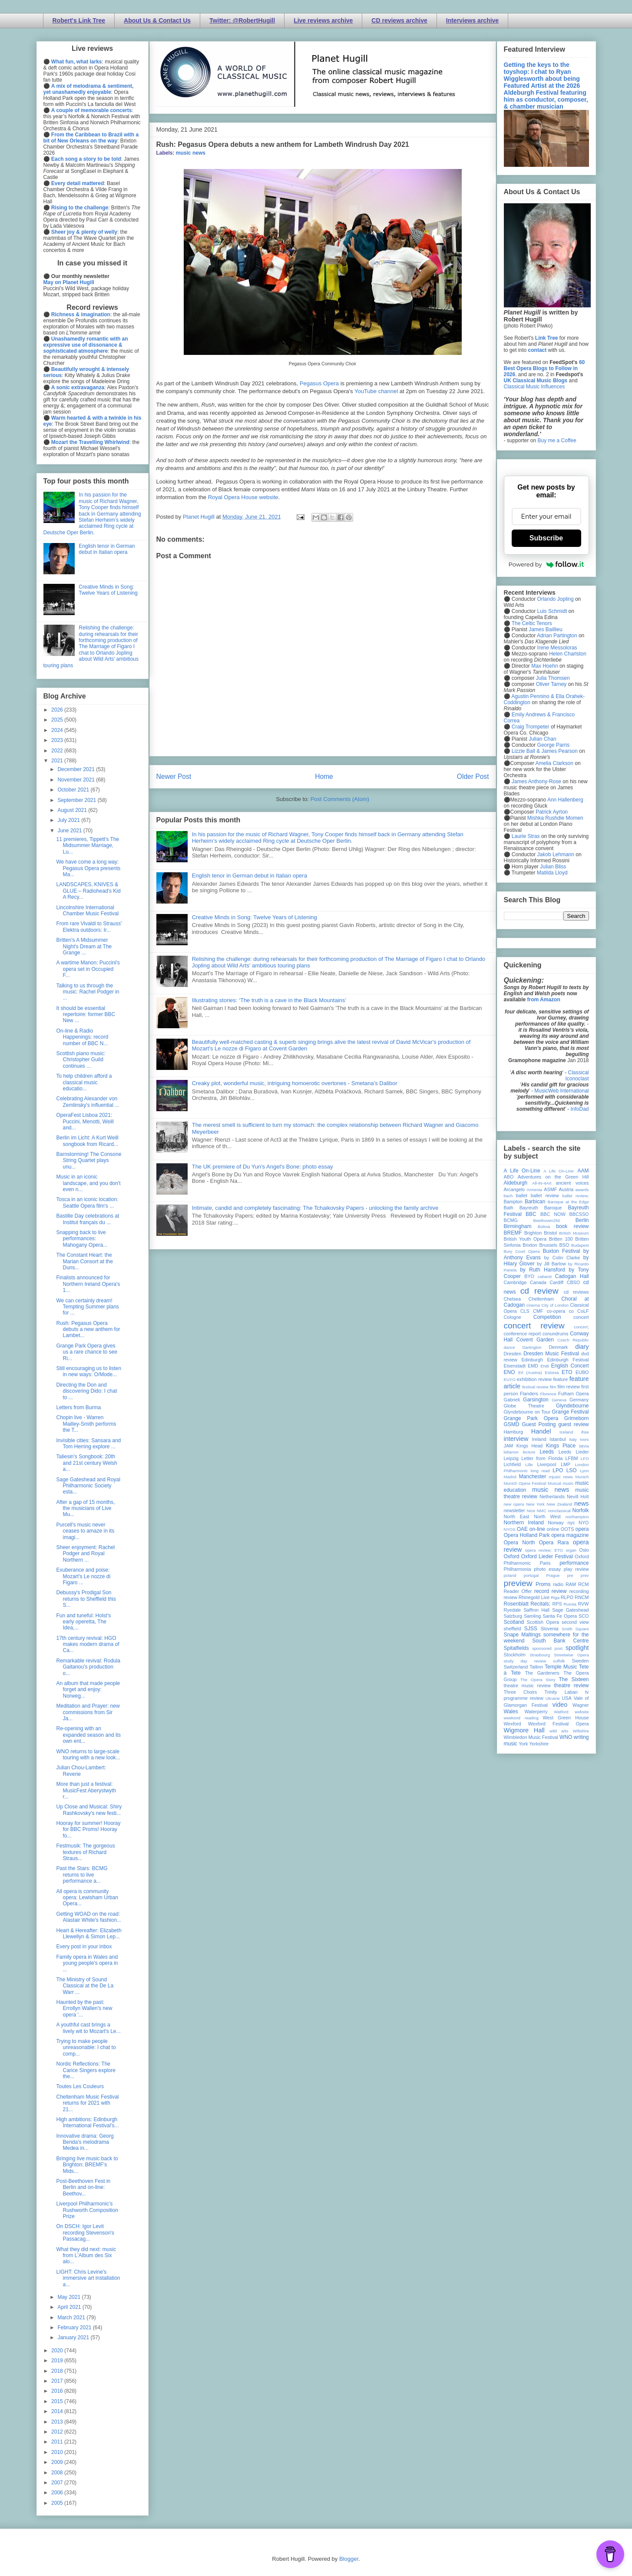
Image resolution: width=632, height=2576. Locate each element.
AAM (583, 1171)
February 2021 (75, 2327)
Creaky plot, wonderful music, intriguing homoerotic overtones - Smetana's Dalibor (294, 1083)
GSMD (511, 1424)
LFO (585, 1458)
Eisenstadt (515, 1365)
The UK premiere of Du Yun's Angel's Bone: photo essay (262, 1166)
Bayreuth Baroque (540, 1207)
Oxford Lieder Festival (547, 1556)
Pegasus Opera (319, 383)
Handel (541, 1431)
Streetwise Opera (571, 1654)
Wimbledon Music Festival (531, 1737)
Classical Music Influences (534, 387)
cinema (533, 1305)
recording (579, 1591)
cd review (539, 1290)
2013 (57, 2422)
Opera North (519, 1543)
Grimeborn (576, 1418)
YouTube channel (376, 391)
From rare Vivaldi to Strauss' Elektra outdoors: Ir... (89, 926)
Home (324, 776)
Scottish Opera (543, 1622)
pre (570, 1575)
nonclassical (559, 1510)
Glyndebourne (572, 1406)
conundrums (555, 1333)
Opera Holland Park (527, 1535)
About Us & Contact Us (157, 20)
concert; (581, 1326)
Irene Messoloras (557, 648)
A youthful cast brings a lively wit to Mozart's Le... (88, 2028)
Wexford (512, 1723)
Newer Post (174, 776)
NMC (541, 1510)
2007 (57, 2483)
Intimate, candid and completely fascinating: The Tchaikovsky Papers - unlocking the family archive (315, 1208)
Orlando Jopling (555, 599)
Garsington (536, 1400)
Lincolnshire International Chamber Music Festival (87, 910)
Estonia (552, 1372)
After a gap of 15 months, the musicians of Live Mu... (85, 1508)
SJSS (530, 1629)
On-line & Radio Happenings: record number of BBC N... (82, 1037)
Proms (543, 1584)
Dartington (531, 1347)
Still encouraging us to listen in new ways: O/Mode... (88, 1371)
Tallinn (536, 1666)
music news (190, 153)
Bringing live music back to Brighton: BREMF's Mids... (87, 2164)
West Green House (566, 1717)
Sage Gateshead (570, 1609)
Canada (538, 1282)
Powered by (546, 564)
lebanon (511, 1452)
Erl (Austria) (530, 1372)
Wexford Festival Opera (558, 1723)
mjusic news (561, 1476)
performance (574, 1563)
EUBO (582, 1372)
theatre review (571, 1685)
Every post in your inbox (84, 1947)
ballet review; (576, 1195)
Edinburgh (532, 1359)
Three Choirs (520, 1692)
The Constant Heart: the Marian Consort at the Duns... (84, 1261)
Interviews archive (472, 20)
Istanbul (557, 1439)
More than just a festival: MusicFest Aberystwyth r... (86, 1790)
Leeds (546, 1452)
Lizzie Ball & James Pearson (545, 751)
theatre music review (527, 1685)
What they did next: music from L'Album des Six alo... (86, 2255)
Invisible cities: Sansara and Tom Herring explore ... (88, 1443)
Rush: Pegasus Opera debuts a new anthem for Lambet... (88, 1329)
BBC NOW (553, 1214)
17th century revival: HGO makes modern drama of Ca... (87, 1644)
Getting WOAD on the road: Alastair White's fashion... (88, 1917)
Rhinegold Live (534, 1597)
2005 (57, 2503)
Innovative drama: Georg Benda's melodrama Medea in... (84, 2142)
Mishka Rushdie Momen (555, 818)
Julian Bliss (553, 867)
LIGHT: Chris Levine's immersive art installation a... (88, 2278)
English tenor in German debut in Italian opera (249, 875)
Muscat (554, 1483)
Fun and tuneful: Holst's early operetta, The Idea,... (83, 1621)
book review (572, 1226)
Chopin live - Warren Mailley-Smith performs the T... (86, 1423)
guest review (573, 1424)
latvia (584, 1446)
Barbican (535, 1202)
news (581, 1503)
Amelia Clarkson (554, 763)
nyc (571, 1522)
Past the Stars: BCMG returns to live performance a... (81, 1874)
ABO (509, 1176)
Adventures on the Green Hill (553, 1176)
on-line (537, 1529)
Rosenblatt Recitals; (527, 1604)
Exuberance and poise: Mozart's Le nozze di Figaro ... (83, 1576)
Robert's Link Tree (79, 20)
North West (547, 1516)
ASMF (550, 1189)
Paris (545, 1563)
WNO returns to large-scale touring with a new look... (88, 1754)
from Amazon (543, 1000)
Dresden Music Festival (551, 1354)
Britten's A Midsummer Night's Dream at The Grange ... (84, 946)
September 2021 (77, 800)
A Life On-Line (522, 1171)
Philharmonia (517, 1569)
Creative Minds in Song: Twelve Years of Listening (254, 917)
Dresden (513, 1353)
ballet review (545, 1195)
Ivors (584, 1439)
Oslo (584, 1550)
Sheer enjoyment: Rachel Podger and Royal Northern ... (85, 1553)
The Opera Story (538, 1679)
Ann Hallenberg (565, 800)
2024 (57, 730)
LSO (571, 1470)
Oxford (511, 1556)
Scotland (514, 1622)
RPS (557, 1603)
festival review (535, 1386)
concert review (534, 1325)
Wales (511, 1712)
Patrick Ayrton (552, 812)
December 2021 (76, 769)
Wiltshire (581, 1730)
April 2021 (69, 2307)
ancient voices (572, 1182)
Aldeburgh (516, 1183)
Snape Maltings (522, 1635)
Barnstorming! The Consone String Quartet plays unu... (88, 1160)
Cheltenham (541, 1298)
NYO (584, 1522)
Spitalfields (516, 1648)
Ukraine (553, 1698)
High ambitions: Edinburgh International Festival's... (87, 2122)
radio (558, 1584)
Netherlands (552, 1496)
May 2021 (69, 2297)
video (560, 1704)
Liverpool (546, 1464)
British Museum (574, 1233)
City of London (555, 1305)
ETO (567, 1372)
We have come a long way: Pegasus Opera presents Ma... (88, 868)
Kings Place (561, 1446)
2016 (57, 2391)
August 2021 (72, 810)
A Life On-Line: (559, 1171)
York (523, 1743)
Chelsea (512, 1298)
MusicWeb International (561, 1091)
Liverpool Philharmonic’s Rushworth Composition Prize (87, 2210)
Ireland (539, 1439)
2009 (57, 2462)
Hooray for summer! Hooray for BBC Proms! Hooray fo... (88, 1829)
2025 (57, 720)
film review (569, 1386)
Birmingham (518, 1226)
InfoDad (579, 1109)
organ (571, 1550)
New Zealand (559, 1504)
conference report (522, 1333)
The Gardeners (542, 1672)
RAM (571, 1584)
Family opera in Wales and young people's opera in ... (87, 1963)
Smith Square (575, 1628)
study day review (525, 1661)
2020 (57, 2351)
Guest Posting (539, 1424)
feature (560, 1379)
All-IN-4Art (541, 1183)
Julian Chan (542, 739)
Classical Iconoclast (577, 1075)
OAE (522, 1529)
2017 (57, 2381)
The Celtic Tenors (532, 623)
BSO (564, 1245)
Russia (570, 1604)
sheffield (512, 1628)
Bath (508, 1207)
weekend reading (521, 1717)
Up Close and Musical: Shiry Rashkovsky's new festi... (89, 1810)
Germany (579, 1399)
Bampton (513, 1201)
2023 (57, 740)
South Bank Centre (560, 1641)
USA (567, 1698)
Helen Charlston (567, 654)
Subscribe (546, 538)
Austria (566, 1189)
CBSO (573, 1282)
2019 (57, 2360)
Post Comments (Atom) (340, 799)
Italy (573, 1439)
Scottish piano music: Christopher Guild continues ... (80, 1059)
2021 (57, 761)
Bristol (550, 1232)
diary (582, 1346)
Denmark (558, 1347)
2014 (57, 2411)
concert (581, 1317)
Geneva (559, 1399)
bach (508, 1195)
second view (575, 1622)
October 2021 (73, 790)
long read (540, 1470)
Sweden (580, 1660)
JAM (508, 1445)
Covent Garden (535, 1340)
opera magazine (570, 1535)
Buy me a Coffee (557, 440)
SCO (584, 1616)
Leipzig (511, 1458)
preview (518, 1583)
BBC (531, 1214)
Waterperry (536, 1711)
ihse (585, 1432)
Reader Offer (518, 1591)
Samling (532, 1616)
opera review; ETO (544, 1550)
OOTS (567, 1529)
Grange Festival (570, 1412)
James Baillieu (545, 629)
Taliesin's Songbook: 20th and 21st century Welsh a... (86, 1463)
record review (550, 1591)
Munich (582, 1476)
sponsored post (547, 1648)
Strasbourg (539, 1654)
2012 (57, 2432)
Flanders (529, 1393)
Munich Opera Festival (525, 1483)
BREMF (513, 1233)
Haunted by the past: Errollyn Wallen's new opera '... (84, 2008)
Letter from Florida (542, 1458)
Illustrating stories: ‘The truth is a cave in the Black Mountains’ (269, 1000)
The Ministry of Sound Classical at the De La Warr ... (84, 1986)
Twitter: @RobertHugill (242, 20)
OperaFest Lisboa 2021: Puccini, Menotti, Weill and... (84, 1121)
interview (516, 1438)
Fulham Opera (573, 1393)
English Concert (570, 1366)
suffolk (559, 1661)
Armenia (534, 1189)
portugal (531, 1575)
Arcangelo (514, 1189)
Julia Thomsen (553, 678)
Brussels (548, 1245)
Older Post (473, 776)
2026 (57, 710)
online (553, 1529)
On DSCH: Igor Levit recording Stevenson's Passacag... (85, 2232)
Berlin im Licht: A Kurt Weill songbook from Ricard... (87, 1141)
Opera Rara (554, 1543)
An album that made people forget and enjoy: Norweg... (88, 1689)
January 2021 (73, 2337)
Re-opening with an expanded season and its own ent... (88, 1734)
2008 (57, 2473)
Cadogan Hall (572, 1276)
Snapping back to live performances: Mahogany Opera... (81, 1238)
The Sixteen (574, 1679)
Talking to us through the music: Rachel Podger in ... (87, 992)
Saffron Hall (536, 1609)
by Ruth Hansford (542, 1270)
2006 (57, 2493)
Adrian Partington (557, 635)
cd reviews (576, 1292)
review (510, 1597)
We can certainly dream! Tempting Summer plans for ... (87, 1307)
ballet (521, 1195)
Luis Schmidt (552, 611)
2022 (57, 751)
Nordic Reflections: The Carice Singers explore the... (85, 2070)
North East (516, 1516)
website (582, 1711)
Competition (547, 1317)
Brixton (530, 1245)
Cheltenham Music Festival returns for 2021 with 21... (87, 2103)
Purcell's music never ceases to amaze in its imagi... (85, 1531)
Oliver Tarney (551, 684)
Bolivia (544, 1226)
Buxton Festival (561, 1251)
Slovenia (549, 1628)
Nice (531, 1510)
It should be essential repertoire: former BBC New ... (85, 1014)
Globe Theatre (524, 1405)
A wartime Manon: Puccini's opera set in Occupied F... (87, 969)
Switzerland (516, 1666)
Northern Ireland (524, 1523)
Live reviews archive (323, 20)
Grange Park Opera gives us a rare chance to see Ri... (86, 1352)
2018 (57, 2371)
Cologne (512, 1317)
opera (582, 1529)
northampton (577, 1516)
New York (535, 1504)
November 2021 (76, 780)
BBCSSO (579, 1214)
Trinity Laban (561, 1692)
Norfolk (580, 1510)
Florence (548, 1393)
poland (510, 1575)
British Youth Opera (525, 1239)
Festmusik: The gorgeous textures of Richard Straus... (85, 1852)
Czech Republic (573, 1340)
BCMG (511, 1220)
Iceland (566, 1432)
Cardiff (556, 1282)
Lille (529, 1464)
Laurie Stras (525, 836)
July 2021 (69, 820)
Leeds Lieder (574, 1451)
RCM (583, 1584)
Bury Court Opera (522, 1251)
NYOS (510, 1529)
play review (576, 1569)
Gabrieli (512, 1399)
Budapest (580, 1245)
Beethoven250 (546, 1220)
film (553, 1386)
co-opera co (560, 1311)
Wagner (580, 1705)
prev (585, 1575)
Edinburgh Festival (568, 1359)
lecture (529, 1452)
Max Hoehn (544, 666)
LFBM (572, 1458)
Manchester (532, 1476)
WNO (565, 1737)
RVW (583, 1603)
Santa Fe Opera (560, 1616)
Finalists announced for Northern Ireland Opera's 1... (88, 1284)
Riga (555, 1597)
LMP (565, 1464)
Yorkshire (539, 1743)
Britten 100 (561, 1239)
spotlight (577, 1647)
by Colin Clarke (562, 1257)
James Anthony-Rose (536, 781)
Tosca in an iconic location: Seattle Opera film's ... (87, 1202)
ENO (509, 1372)
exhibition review (534, 1379)
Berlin (582, 1220)
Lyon (584, 1470)
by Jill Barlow (551, 1263)
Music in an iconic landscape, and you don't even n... (88, 1183)
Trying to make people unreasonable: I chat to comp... (86, 2047)
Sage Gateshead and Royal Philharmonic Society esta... (88, 1486)
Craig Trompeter (530, 727)
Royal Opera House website (243, 497)
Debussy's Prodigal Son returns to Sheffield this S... (86, 1598)
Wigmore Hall (524, 1730)
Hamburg (513, 1431)
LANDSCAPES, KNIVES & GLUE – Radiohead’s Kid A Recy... (88, 890)
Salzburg (513, 1616)
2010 (57, 2452)
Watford (561, 1711)
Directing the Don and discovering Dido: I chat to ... (86, 1391)
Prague (553, 1575)
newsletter (514, 1510)
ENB (544, 1366)
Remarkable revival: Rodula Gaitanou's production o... (88, 1667)
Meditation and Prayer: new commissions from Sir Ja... (87, 1712)
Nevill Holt (578, 1496)
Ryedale (512, 1609)
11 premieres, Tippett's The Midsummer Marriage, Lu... (87, 845)
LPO (558, 1470)
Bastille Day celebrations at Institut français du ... (87, 1219)
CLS (524, 1311)
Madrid (510, 1476)
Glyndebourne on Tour (527, 1411)
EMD (533, 1365)
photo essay (547, 1569)
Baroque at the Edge (568, 1201)
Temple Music (561, 1667)
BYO (529, 1276)
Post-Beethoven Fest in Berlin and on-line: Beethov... (83, 2187)
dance (509, 1347)
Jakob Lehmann (555, 854)
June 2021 (70, 831)
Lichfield (512, 1464)
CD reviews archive (399, 20)
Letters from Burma (78, 1407)
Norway (556, 1522)
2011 (57, 2442)
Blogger (348, 2559)
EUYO (510, 1379)
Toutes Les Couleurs (79, 2086)
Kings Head (529, 1445)
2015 (57, 2401)
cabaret (545, 1276)
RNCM (582, 1597)
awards (582, 1189)
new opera (514, 1504)
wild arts (558, 1730)
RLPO (567, 1597)
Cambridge (515, 1282)
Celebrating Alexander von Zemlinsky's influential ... (87, 1102)
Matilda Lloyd (552, 873)
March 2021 (71, 2317)
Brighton (533, 1232)
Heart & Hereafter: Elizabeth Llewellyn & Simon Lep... (88, 1933)
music (568, 1483)
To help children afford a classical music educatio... (84, 1082)
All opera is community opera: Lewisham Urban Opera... (87, 1897)
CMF (538, 1311)
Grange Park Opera (531, 1418)
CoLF (583, 1311)
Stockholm (515, 1654)
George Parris (553, 745)
